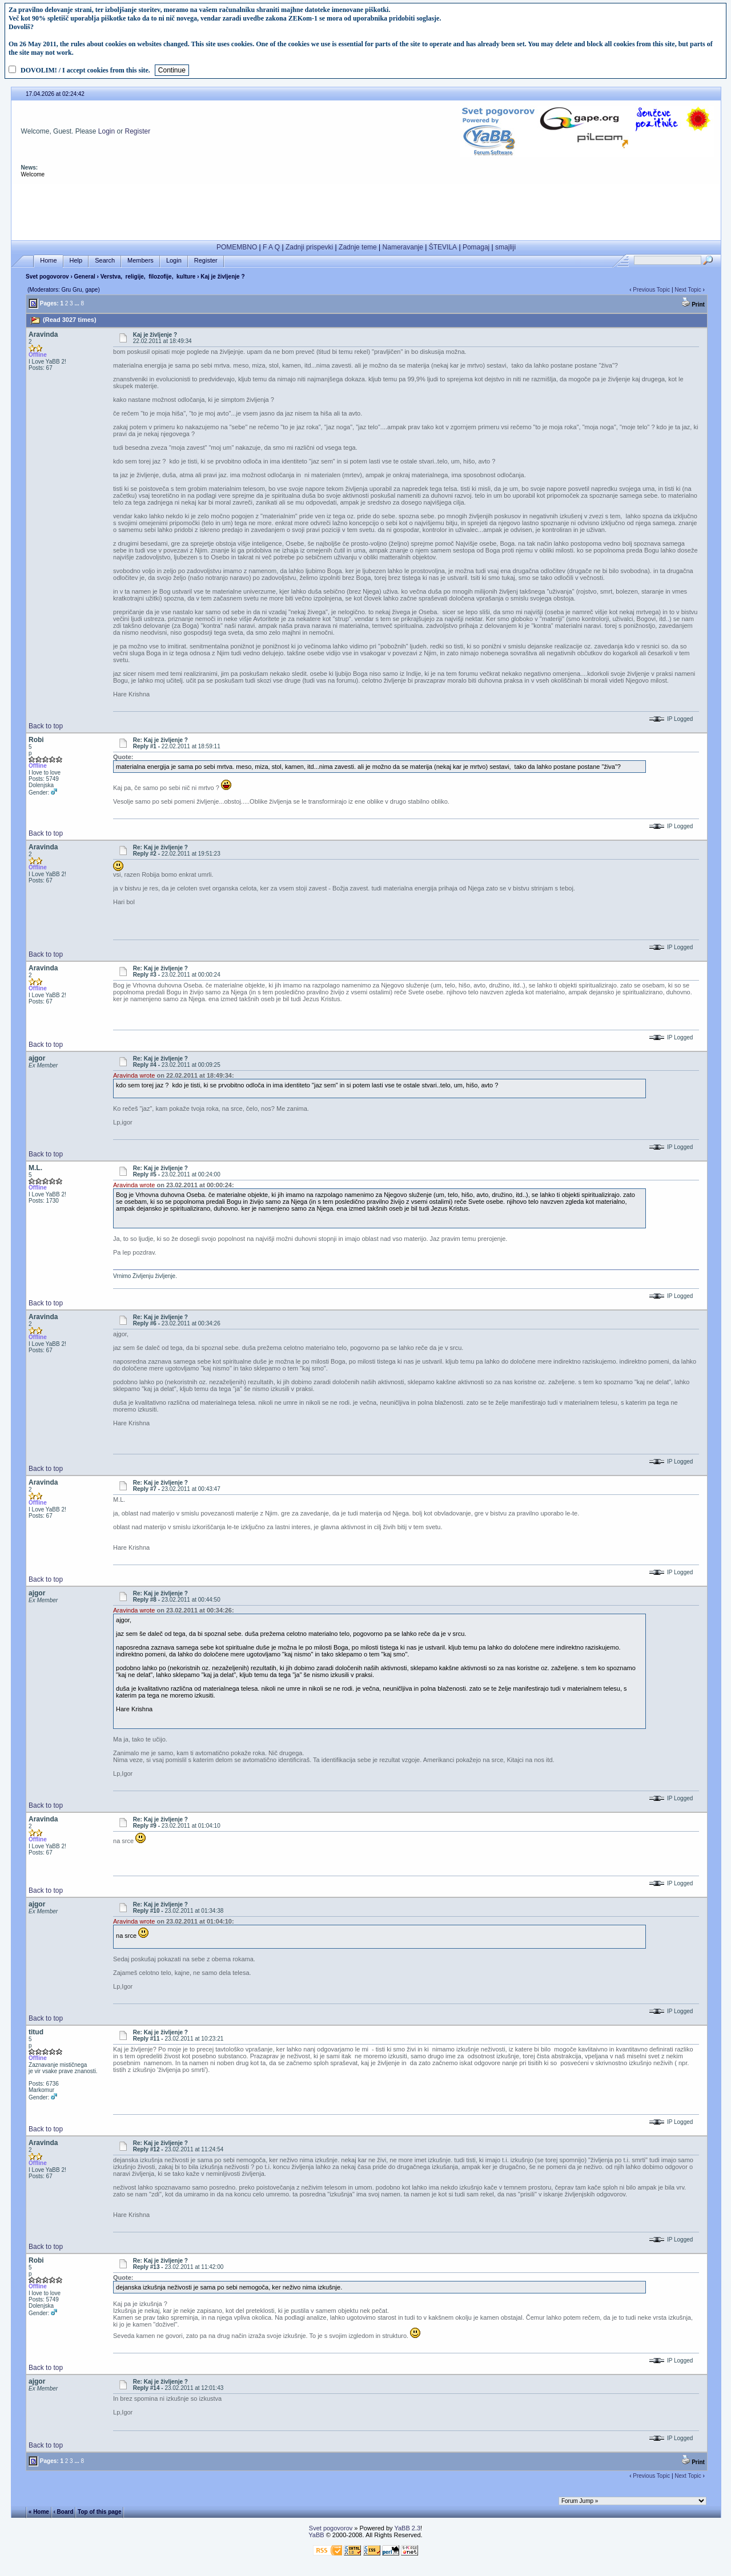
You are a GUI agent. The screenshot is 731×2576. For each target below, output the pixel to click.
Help (76, 260)
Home (48, 260)
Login (106, 131)
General (84, 276)
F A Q (271, 247)
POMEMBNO (236, 247)
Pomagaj (476, 247)
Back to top (46, 726)
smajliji (505, 247)
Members (140, 260)
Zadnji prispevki (309, 247)
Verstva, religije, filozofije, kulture (148, 276)
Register (138, 131)
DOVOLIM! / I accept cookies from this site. (85, 70)
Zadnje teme (358, 247)
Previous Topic (651, 290)
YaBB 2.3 (407, 2528)
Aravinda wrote (134, 1075)
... (76, 303)
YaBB (316, 2534)
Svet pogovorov (47, 276)
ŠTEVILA (443, 247)
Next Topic (687, 290)
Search (105, 260)
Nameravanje (403, 247)
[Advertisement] (366, 209)
